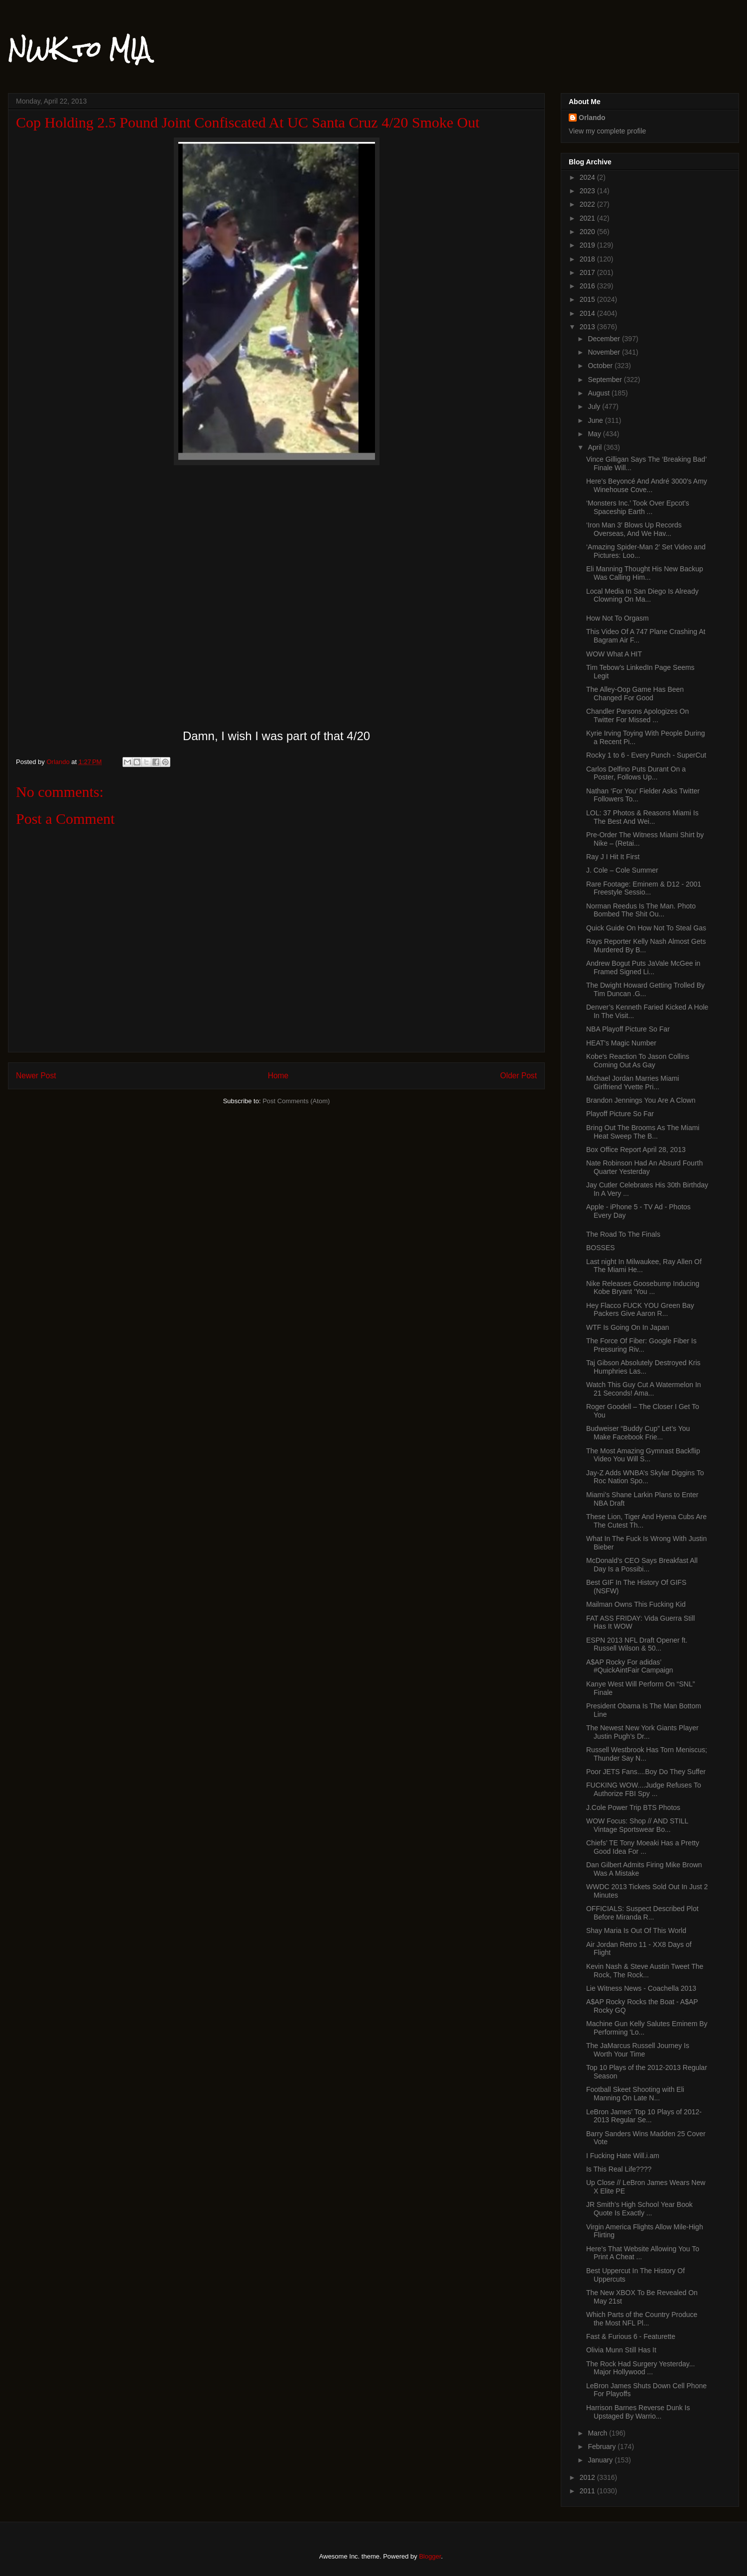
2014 (588, 313)
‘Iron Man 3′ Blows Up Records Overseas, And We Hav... (634, 529)
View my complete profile (607, 131)
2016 (588, 286)
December (605, 339)
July (595, 406)
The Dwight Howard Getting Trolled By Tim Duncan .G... (645, 989)
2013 (588, 327)
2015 (588, 299)
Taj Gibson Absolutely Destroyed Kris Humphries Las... (643, 1367)
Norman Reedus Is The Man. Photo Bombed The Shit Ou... (641, 910)
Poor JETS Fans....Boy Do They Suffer (646, 1772)
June (596, 420)
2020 (588, 232)
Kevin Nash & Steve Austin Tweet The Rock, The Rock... (644, 1970)
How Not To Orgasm (617, 618)
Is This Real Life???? (618, 2169)
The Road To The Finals (623, 1234)
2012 (588, 2477)
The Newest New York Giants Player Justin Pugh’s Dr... (642, 1732)
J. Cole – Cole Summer (622, 870)
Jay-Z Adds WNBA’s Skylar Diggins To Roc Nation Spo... (645, 1477)
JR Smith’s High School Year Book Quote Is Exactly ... (639, 2208)
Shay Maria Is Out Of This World (636, 1930)
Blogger (430, 2556)
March (598, 2433)
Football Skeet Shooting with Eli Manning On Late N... (635, 2093)
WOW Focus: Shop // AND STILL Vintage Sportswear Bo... (637, 1825)
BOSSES (600, 1248)
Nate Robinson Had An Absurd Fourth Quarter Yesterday (644, 1167)
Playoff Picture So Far (620, 1114)
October (601, 366)
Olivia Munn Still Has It (621, 2350)
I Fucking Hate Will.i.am (622, 2156)
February (603, 2446)
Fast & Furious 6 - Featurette (630, 2336)
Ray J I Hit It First (612, 857)
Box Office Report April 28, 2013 (636, 1150)
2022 (588, 204)
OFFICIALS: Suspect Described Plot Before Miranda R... (642, 1913)
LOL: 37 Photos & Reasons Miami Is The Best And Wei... (642, 817)
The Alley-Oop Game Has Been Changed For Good (635, 693)
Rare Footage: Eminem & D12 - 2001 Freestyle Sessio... (643, 888)
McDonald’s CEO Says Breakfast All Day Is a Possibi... (642, 1564)
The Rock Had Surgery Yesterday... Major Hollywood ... (640, 2368)
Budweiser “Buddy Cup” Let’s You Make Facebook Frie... (638, 1432)
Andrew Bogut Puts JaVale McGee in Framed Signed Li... (643, 967)
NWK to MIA (79, 49)
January (601, 2460)
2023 (588, 191)
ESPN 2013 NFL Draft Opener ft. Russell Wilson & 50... (636, 1644)
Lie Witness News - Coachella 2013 (641, 1988)
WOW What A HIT (614, 654)
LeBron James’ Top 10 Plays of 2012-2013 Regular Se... (644, 2116)
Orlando (592, 118)
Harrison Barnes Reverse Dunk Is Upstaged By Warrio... (638, 2412)
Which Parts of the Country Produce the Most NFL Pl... (641, 2319)
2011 (588, 2491)
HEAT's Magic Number (621, 1043)
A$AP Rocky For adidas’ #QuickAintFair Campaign (629, 1666)
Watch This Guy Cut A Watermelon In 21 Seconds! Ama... (643, 1389)
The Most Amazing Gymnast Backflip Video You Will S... (643, 1455)
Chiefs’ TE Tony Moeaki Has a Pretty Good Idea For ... (642, 1847)
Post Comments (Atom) (296, 1101)
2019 (588, 245)
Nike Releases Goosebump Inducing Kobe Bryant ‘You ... (642, 1288)
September (605, 380)
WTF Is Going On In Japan (627, 1327)
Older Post (518, 1075)
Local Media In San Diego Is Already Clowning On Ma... (642, 595)
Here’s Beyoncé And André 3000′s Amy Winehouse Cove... (646, 485)
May (595, 434)
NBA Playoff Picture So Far (628, 1029)
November (605, 352)
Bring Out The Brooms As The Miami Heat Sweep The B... (642, 1132)
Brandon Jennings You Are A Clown (641, 1100)
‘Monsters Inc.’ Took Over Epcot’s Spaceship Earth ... (637, 507)
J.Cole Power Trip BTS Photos (633, 1807)
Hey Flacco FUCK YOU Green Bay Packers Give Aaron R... (640, 1309)
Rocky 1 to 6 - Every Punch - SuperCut (646, 755)
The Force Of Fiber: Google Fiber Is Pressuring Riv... (641, 1345)
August (599, 393)
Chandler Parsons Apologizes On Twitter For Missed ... (637, 715)
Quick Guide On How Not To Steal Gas (646, 928)
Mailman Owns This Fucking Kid (636, 1604)
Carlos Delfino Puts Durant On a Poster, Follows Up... (636, 773)
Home (278, 1075)
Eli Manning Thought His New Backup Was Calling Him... (644, 573)
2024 (588, 177)
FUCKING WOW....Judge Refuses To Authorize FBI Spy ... (643, 1789)
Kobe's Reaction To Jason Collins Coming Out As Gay (637, 1060)
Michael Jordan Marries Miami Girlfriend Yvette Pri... (632, 1082)
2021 (588, 218)
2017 (588, 272)
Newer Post (36, 1075)
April (596, 447)
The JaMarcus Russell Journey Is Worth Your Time (637, 2050)
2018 (588, 259)
